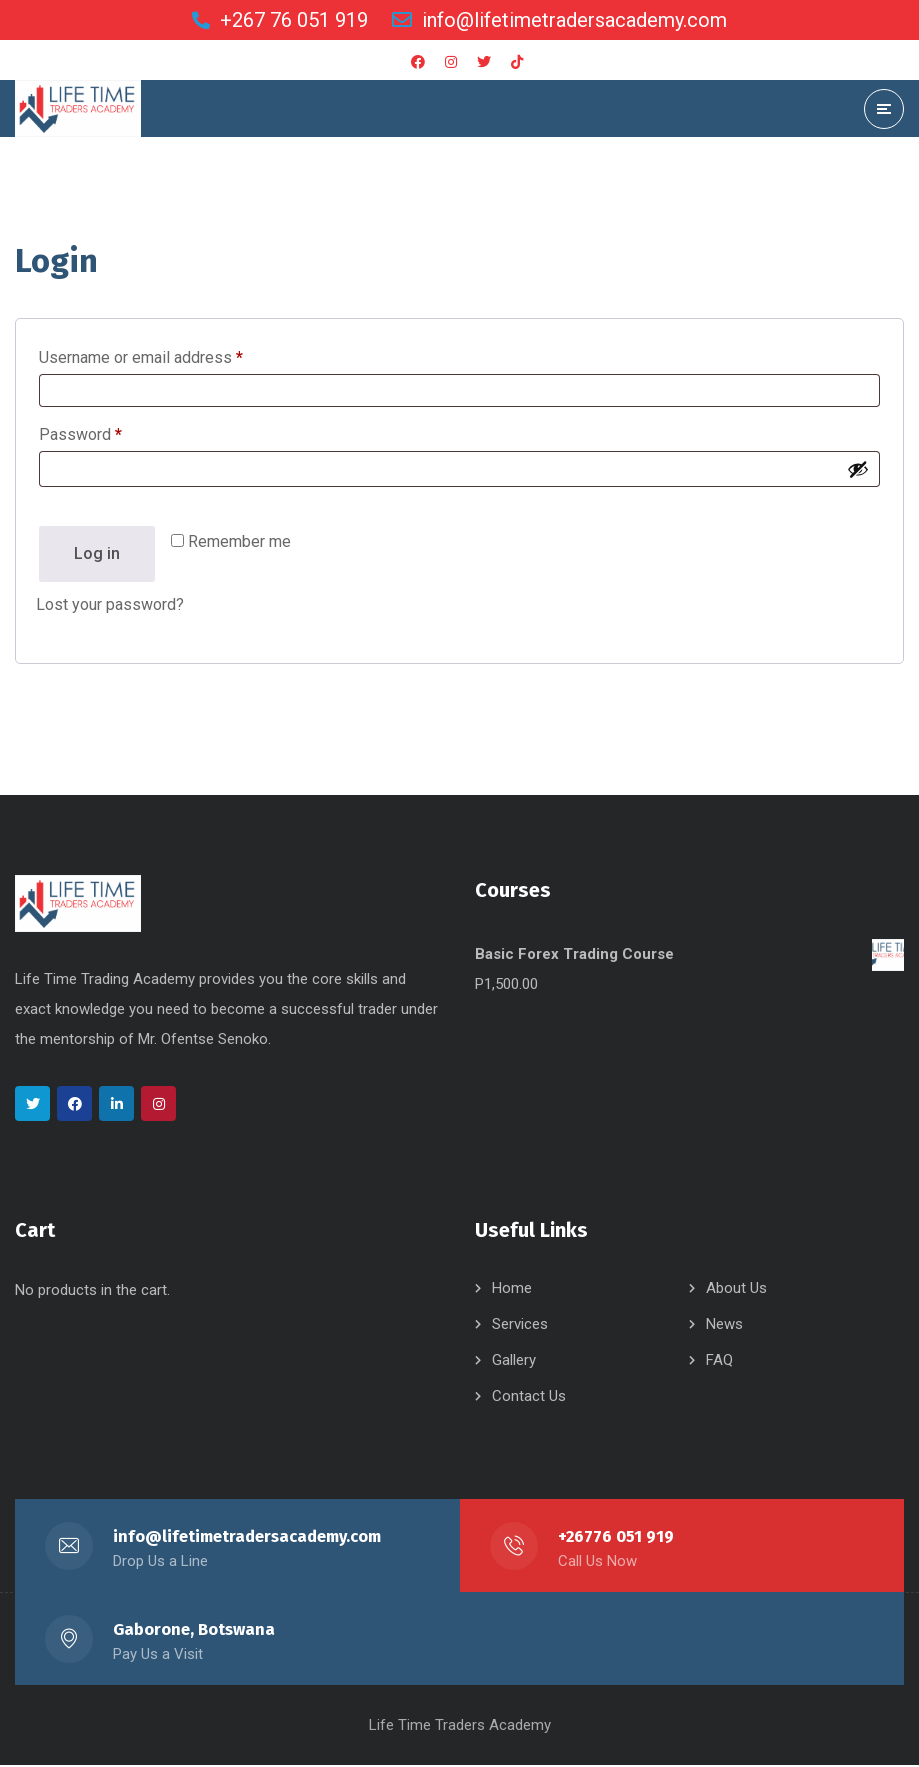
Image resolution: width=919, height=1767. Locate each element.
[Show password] (858, 470)
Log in (97, 554)
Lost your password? (110, 605)
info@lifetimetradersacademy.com (248, 1538)
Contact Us (529, 1398)
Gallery (514, 1362)
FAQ (719, 1362)
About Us (736, 1290)
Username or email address (172, 355)
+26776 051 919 (616, 1538)
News (724, 1326)
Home (512, 1290)
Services (520, 1326)
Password (111, 432)
